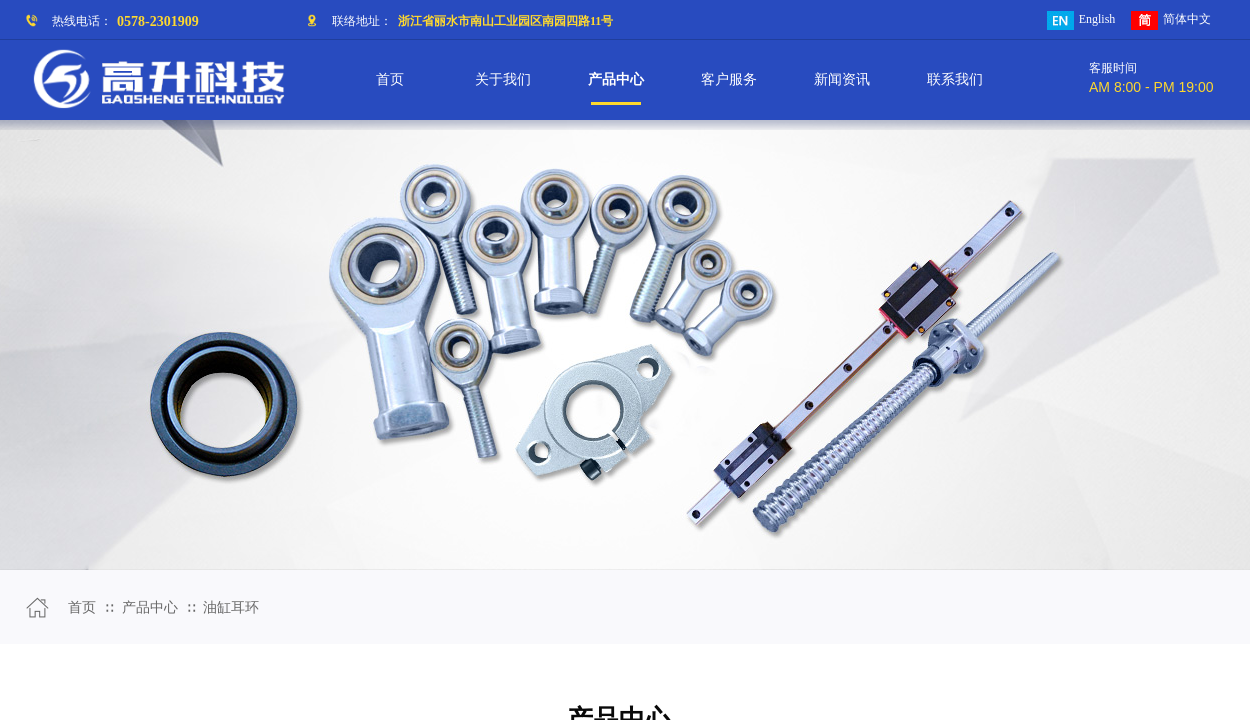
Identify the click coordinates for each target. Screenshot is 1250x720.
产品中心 (150, 607)
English (1081, 20)
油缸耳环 (231, 607)
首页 (82, 607)
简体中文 (1171, 20)
